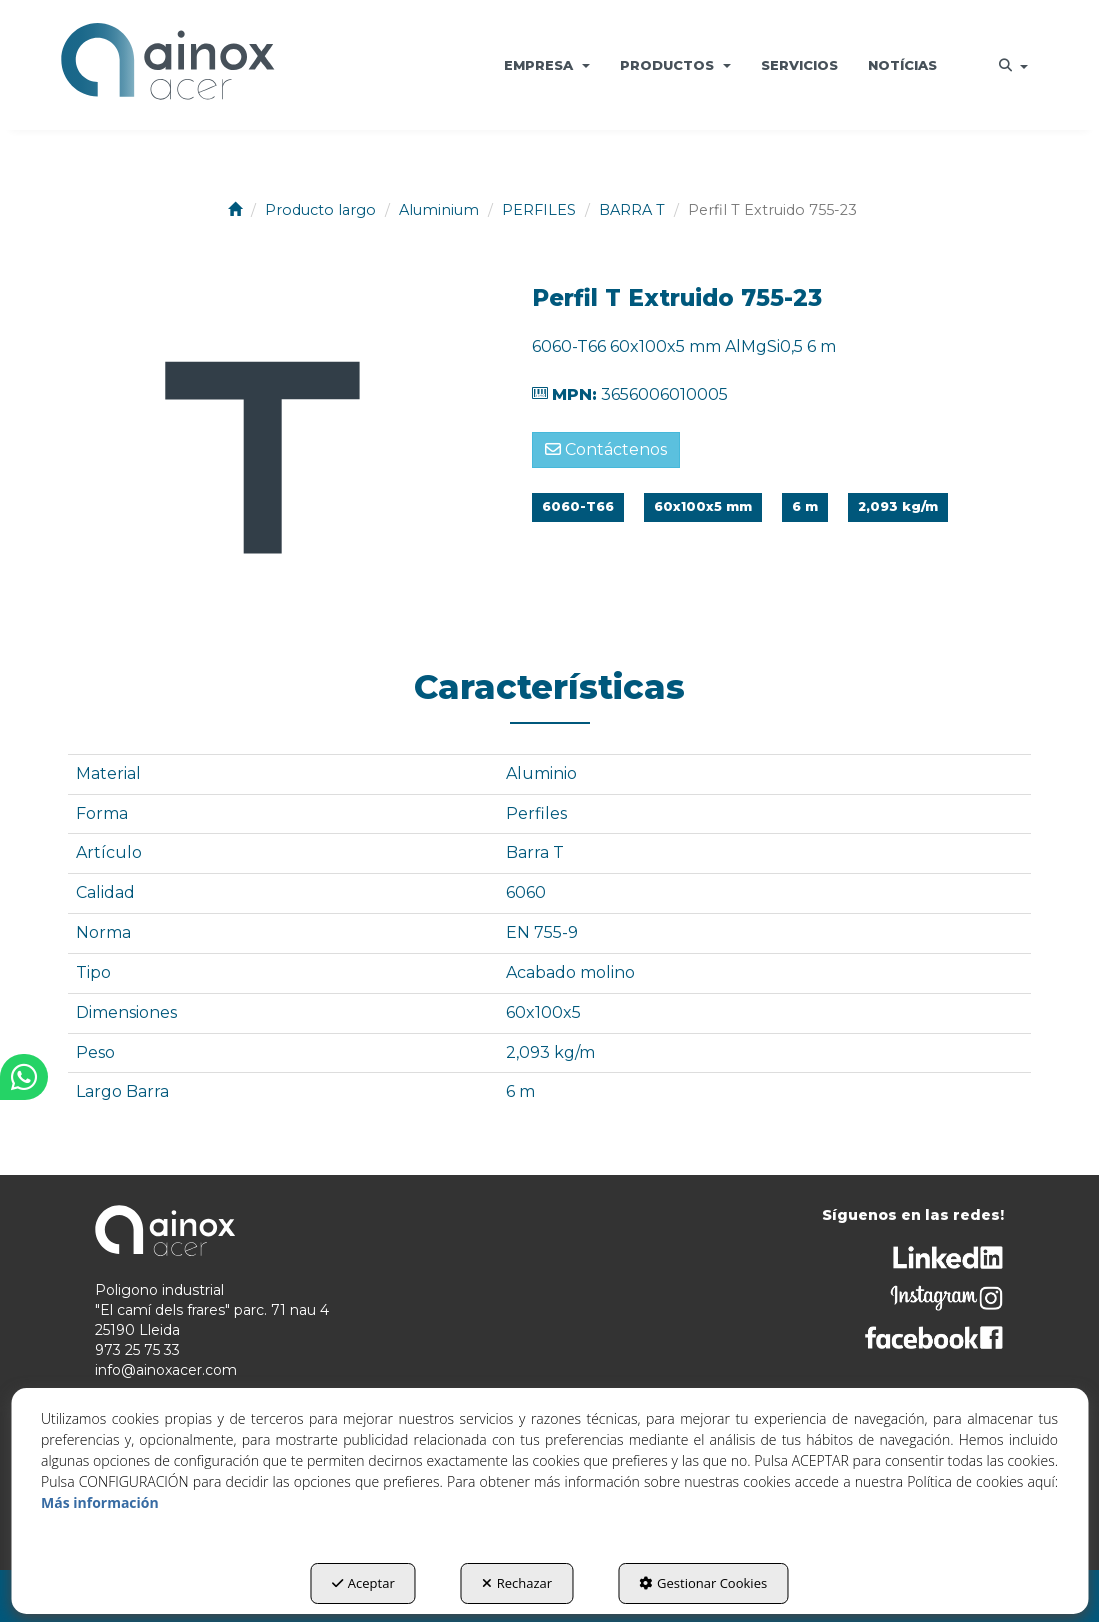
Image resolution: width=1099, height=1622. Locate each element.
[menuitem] (547, 65)
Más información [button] (100, 1502)
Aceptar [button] (363, 1583)
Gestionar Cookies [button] (703, 1583)
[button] (167, 65)
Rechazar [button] (517, 1583)
